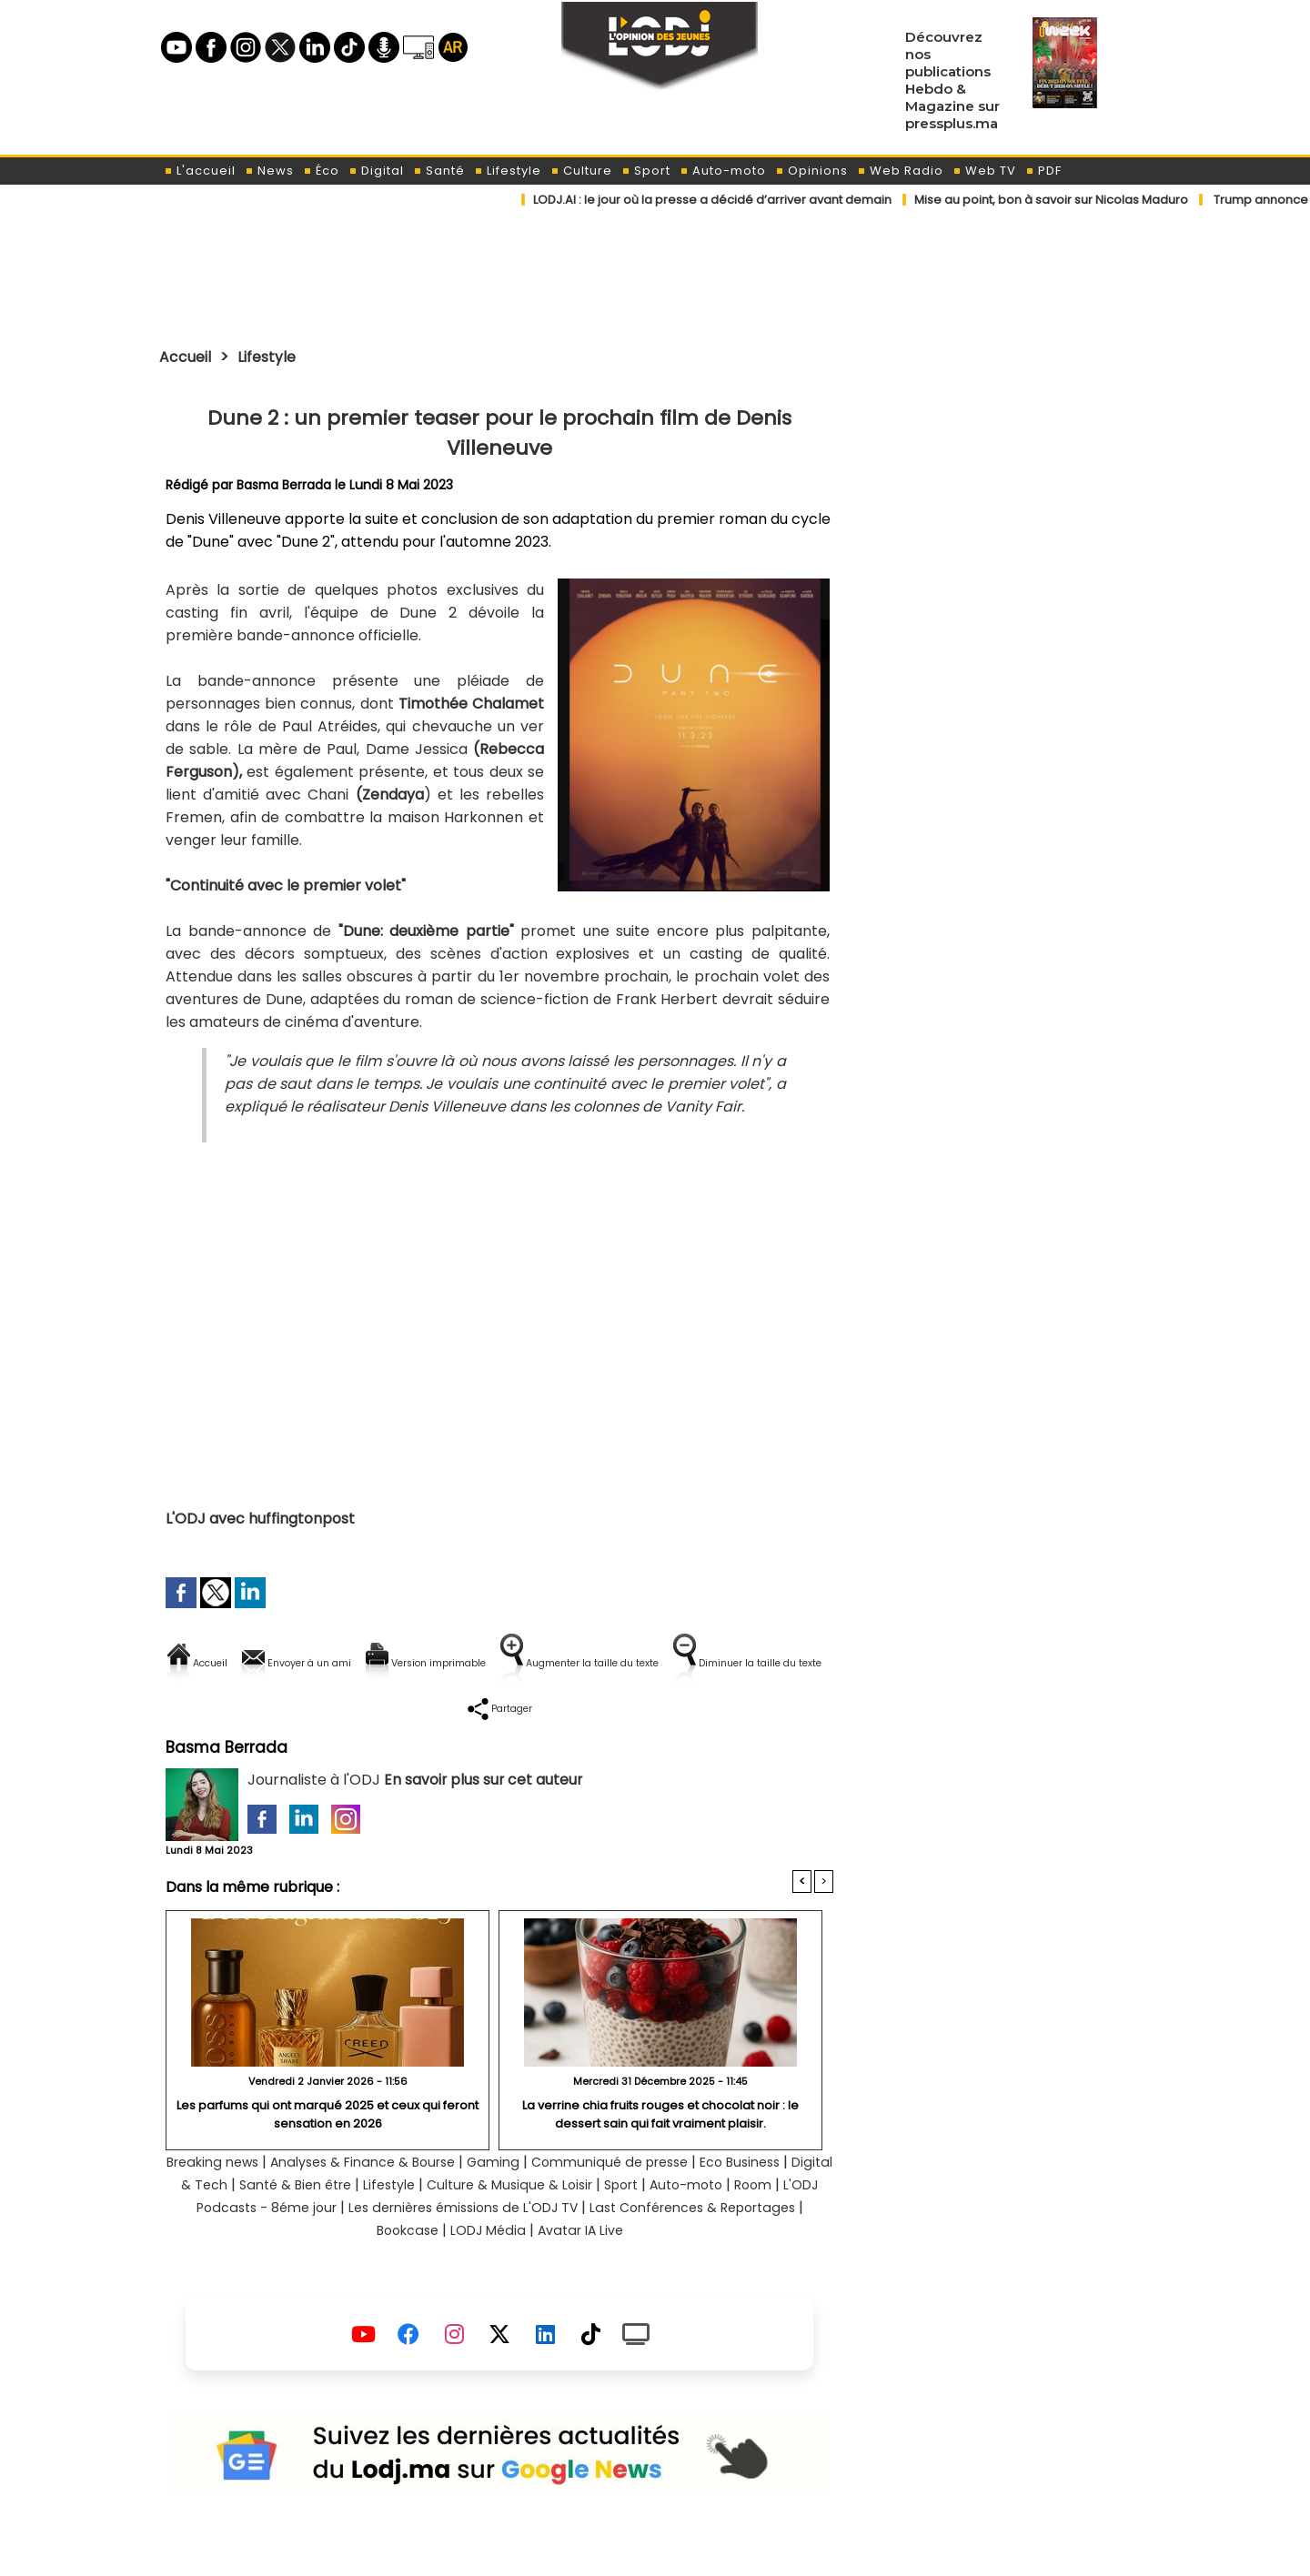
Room (287, 2245)
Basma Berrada (285, 485)
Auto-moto (723, 170)
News (269, 170)
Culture (581, 170)
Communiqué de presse (683, 2199)
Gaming (556, 2199)
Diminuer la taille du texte (453, 1725)
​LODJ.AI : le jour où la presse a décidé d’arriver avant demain (712, 199)
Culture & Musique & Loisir (666, 2222)
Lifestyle (507, 170)
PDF (1043, 170)
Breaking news (246, 2199)
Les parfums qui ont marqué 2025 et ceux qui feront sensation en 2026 (327, 2151)
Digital (376, 170)
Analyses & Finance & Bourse (413, 2199)
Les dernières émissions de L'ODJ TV (657, 2245)
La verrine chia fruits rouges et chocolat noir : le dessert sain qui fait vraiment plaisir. (660, 2151)
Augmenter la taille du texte (718, 1663)
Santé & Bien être (430, 2222)
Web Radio (900, 170)
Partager (615, 1725)
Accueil (188, 356)
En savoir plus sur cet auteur (484, 1816)
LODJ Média (590, 2268)
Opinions (811, 170)
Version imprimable (507, 1663)
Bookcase (502, 2268)
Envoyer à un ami (335, 1663)
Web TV (984, 170)
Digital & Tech (306, 2222)
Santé (439, 170)
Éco (321, 170)
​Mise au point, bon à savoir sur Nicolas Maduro (1051, 199)
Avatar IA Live (692, 2268)
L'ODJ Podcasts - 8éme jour (419, 2245)
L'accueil (200, 170)
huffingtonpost (301, 1518)
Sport (645, 170)
